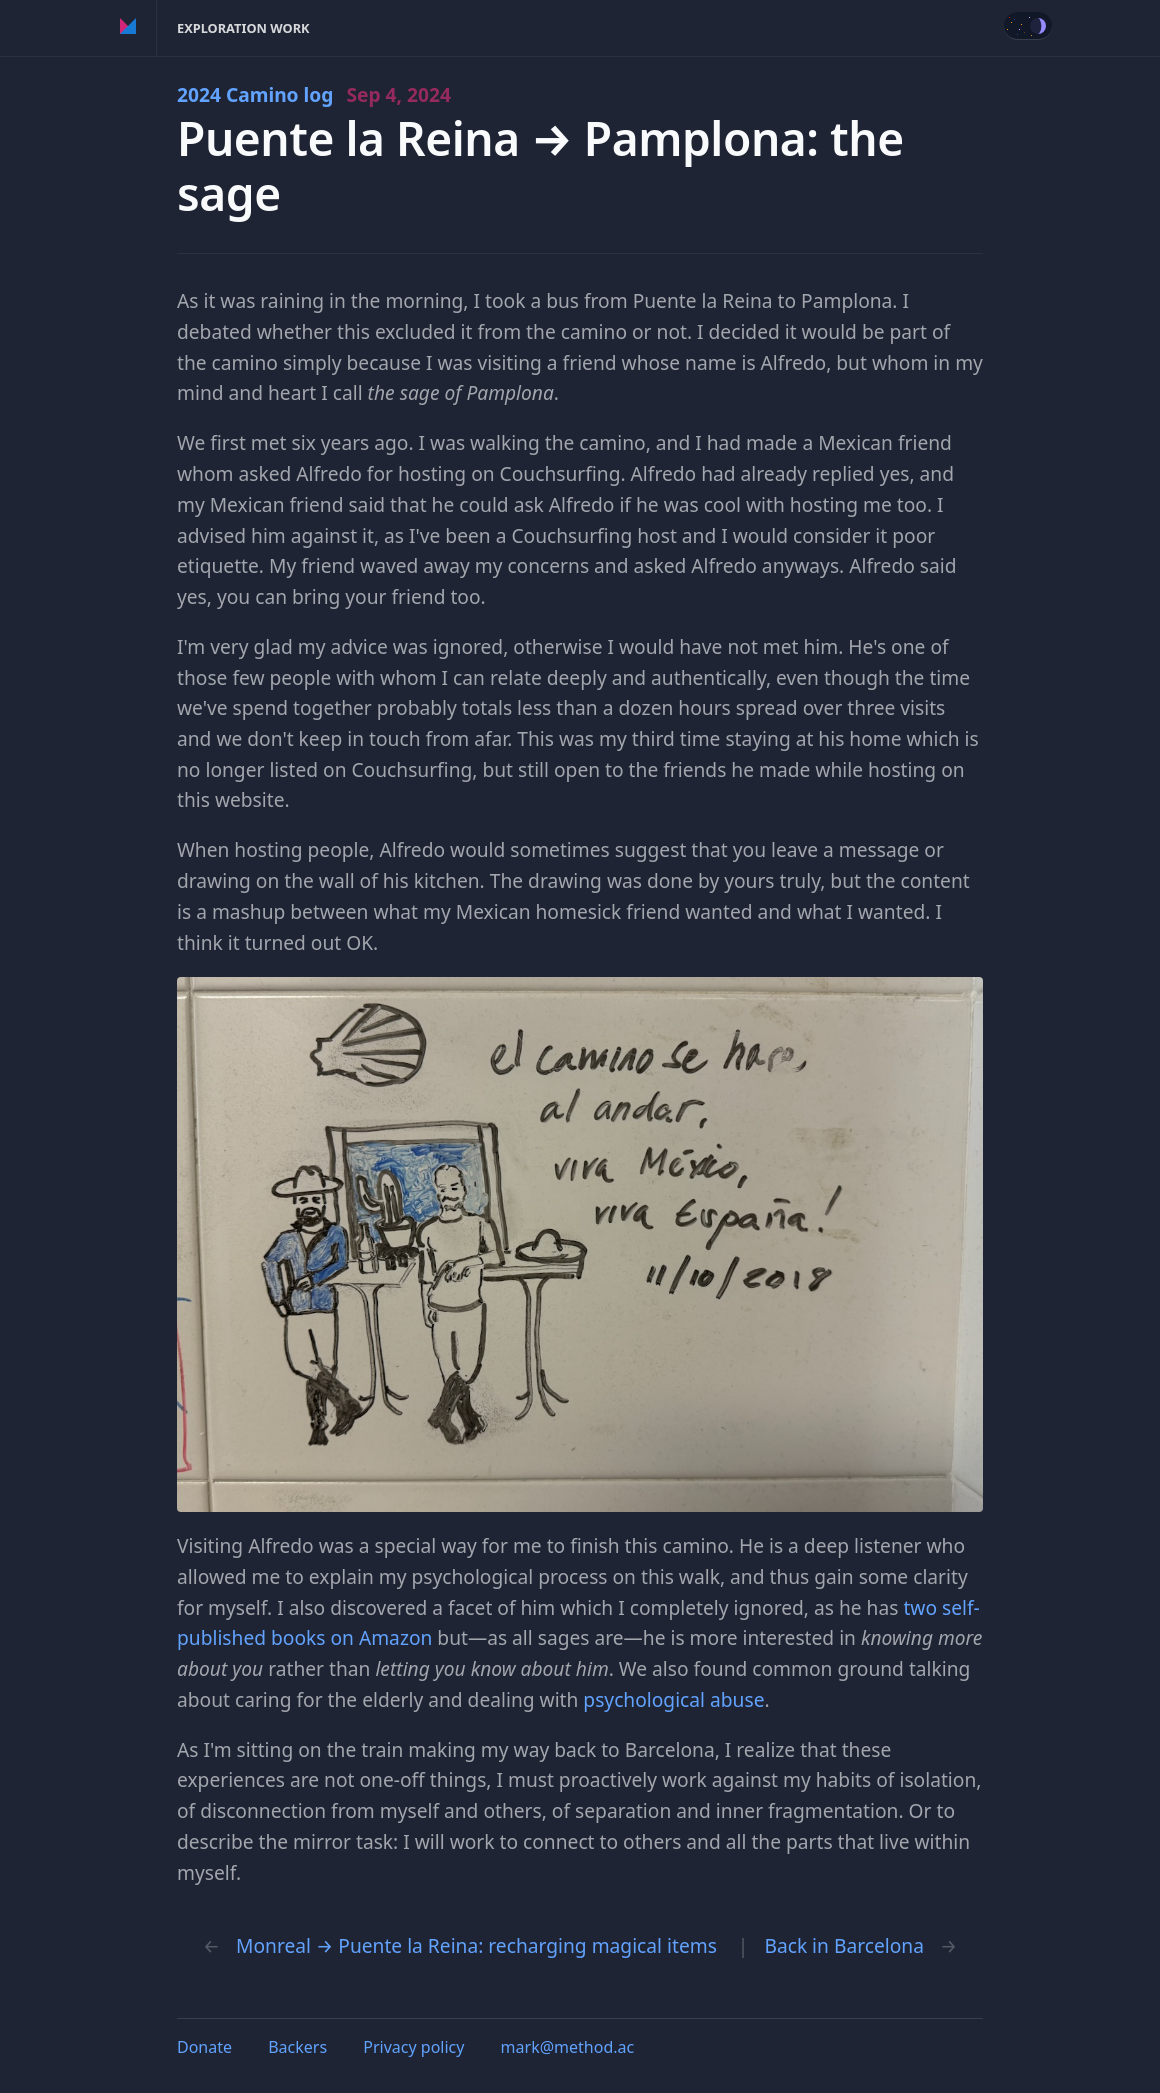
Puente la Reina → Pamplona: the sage (540, 166)
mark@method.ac (568, 2047)
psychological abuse (673, 1699)
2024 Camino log (314, 94)
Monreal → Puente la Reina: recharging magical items (476, 1945)
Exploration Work (243, 28)
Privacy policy (413, 2047)
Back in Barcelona (843, 1945)
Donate (204, 2047)
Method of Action (128, 28)
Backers (297, 2047)
